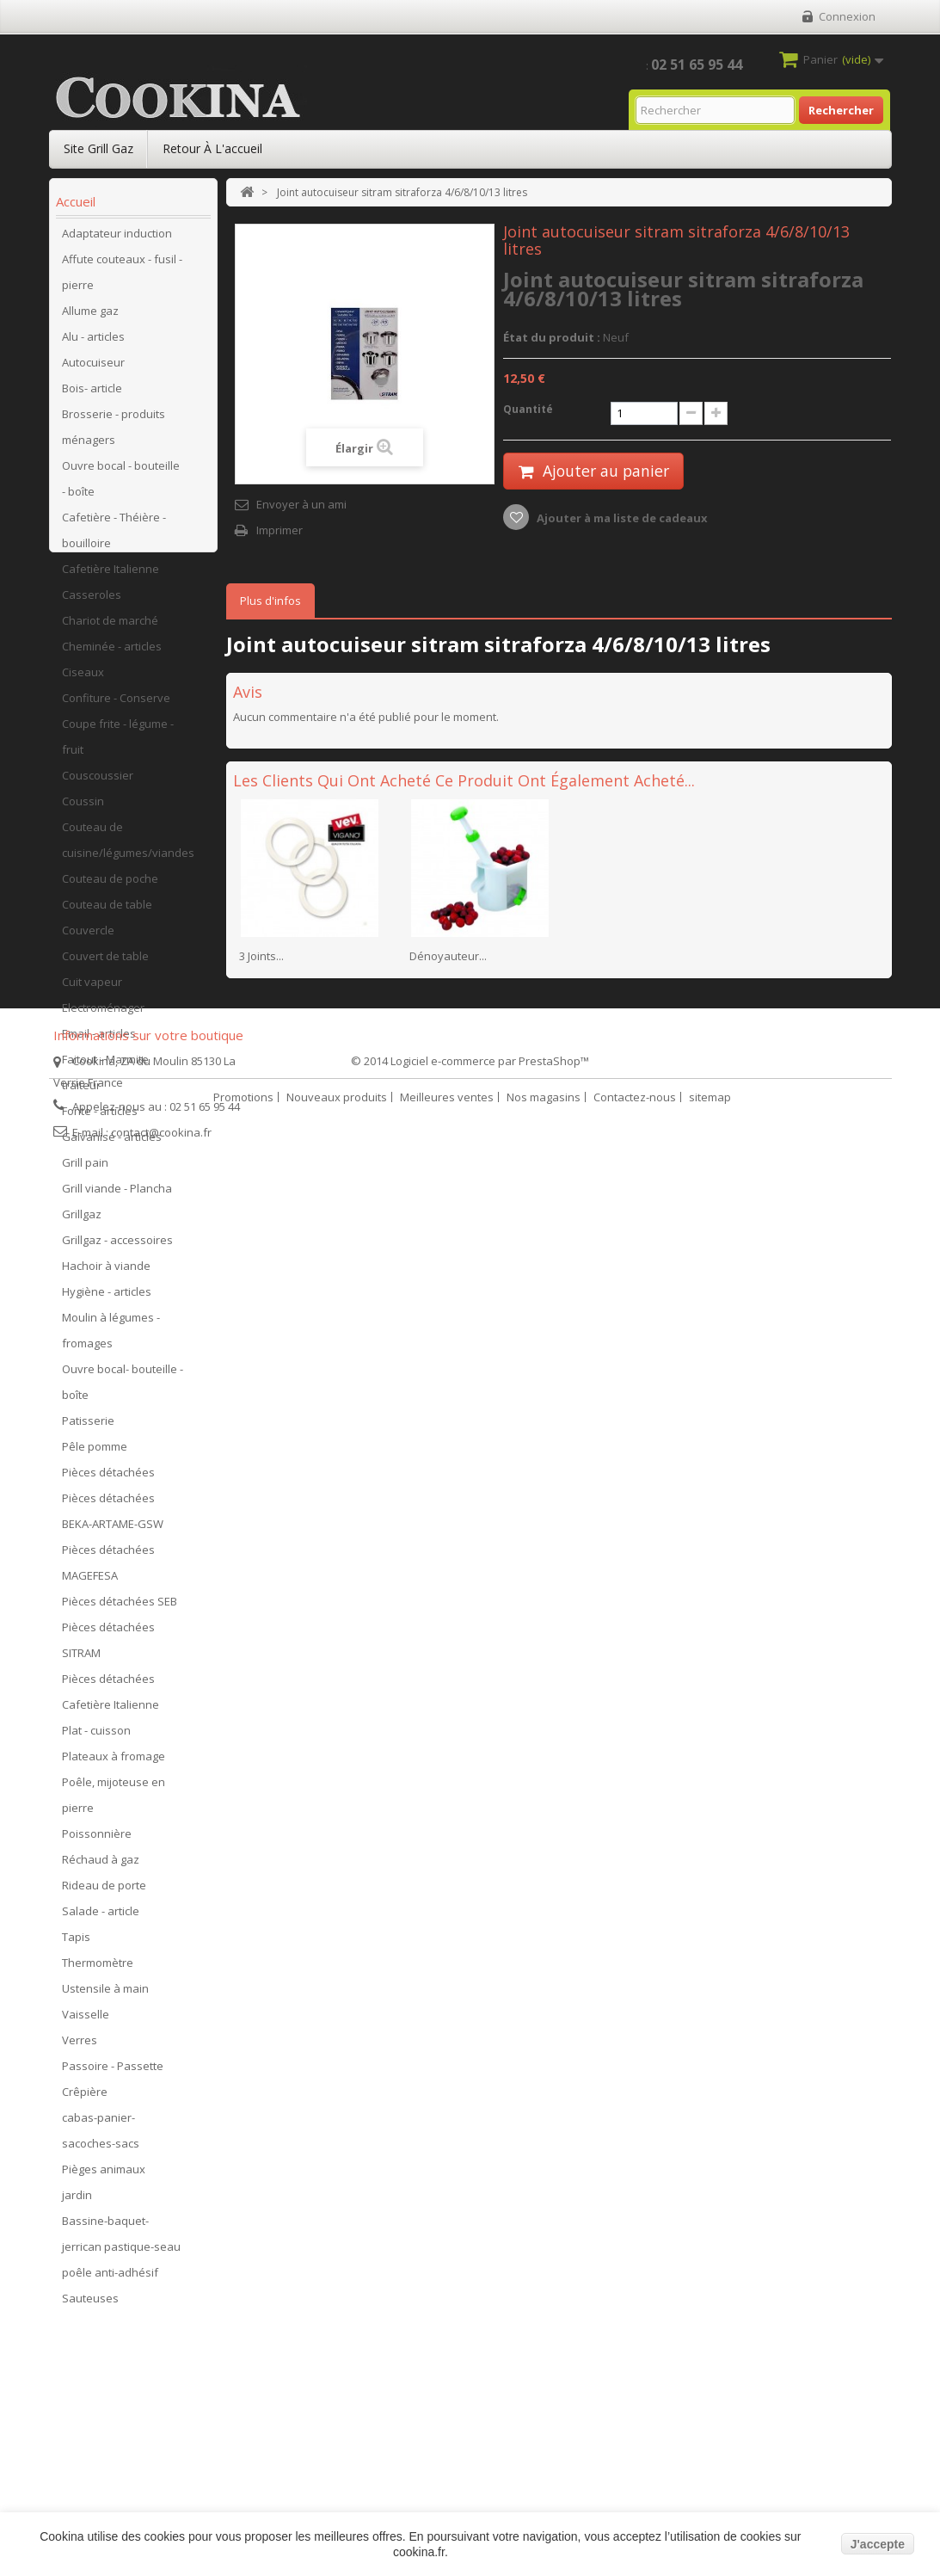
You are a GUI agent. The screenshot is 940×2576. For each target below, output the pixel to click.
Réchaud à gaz (100, 1866)
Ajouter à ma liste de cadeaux (621, 519)
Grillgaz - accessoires (117, 1246)
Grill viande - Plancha (117, 1195)
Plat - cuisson (96, 1737)
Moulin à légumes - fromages (111, 1337)
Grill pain (85, 1169)
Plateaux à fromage (113, 1763)
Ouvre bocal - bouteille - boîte (121, 485)
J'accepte (878, 2544)
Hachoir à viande (106, 1272)
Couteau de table (107, 911)
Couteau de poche (110, 885)
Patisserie (88, 1427)
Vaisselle (85, 2021)
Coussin (83, 808)
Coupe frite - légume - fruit (118, 743)
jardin (77, 2201)
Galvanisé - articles (112, 1143)
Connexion (847, 16)
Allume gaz (90, 317)
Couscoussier (97, 782)
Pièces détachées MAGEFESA (108, 1569)
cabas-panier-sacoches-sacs (100, 2137)
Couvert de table (105, 963)
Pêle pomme (94, 1453)
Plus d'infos (270, 601)
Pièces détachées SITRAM (108, 1646)
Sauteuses (90, 2305)
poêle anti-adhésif (110, 2279)
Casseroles (91, 601)
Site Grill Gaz (98, 148)
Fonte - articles (100, 1117)
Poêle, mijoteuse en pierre (113, 1801)
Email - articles (99, 1040)
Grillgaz (81, 1221)
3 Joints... (261, 956)
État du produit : (551, 337)
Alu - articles (93, 343)
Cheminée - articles (112, 653)
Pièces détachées (108, 1479)
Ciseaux (83, 679)
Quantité (528, 409)
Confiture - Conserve (116, 704)
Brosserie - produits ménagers (113, 433)
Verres (79, 2047)
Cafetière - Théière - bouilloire (114, 537)
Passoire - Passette (112, 2072)
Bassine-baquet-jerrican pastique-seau (121, 2240)
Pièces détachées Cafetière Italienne (110, 1698)
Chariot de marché (110, 627)
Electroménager (103, 1014)
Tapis (76, 1943)
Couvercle (88, 937)
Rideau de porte (104, 1892)
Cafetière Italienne (110, 575)
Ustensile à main (105, 1995)
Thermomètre (97, 1969)
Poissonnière (97, 1840)
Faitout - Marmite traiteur (105, 1079)
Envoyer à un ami (301, 504)
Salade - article (100, 1918)
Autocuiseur (93, 369)
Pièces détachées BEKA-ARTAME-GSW (112, 1517)
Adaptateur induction (117, 240)
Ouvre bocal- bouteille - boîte (122, 1388)
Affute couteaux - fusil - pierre (122, 278)
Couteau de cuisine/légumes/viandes (128, 846)
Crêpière (85, 2098)
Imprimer (279, 530)
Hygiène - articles (106, 1298)
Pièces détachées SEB (119, 1608)
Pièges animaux (103, 2176)
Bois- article (92, 395)
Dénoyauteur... (448, 956)
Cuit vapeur (92, 988)
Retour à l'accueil (212, 148)
